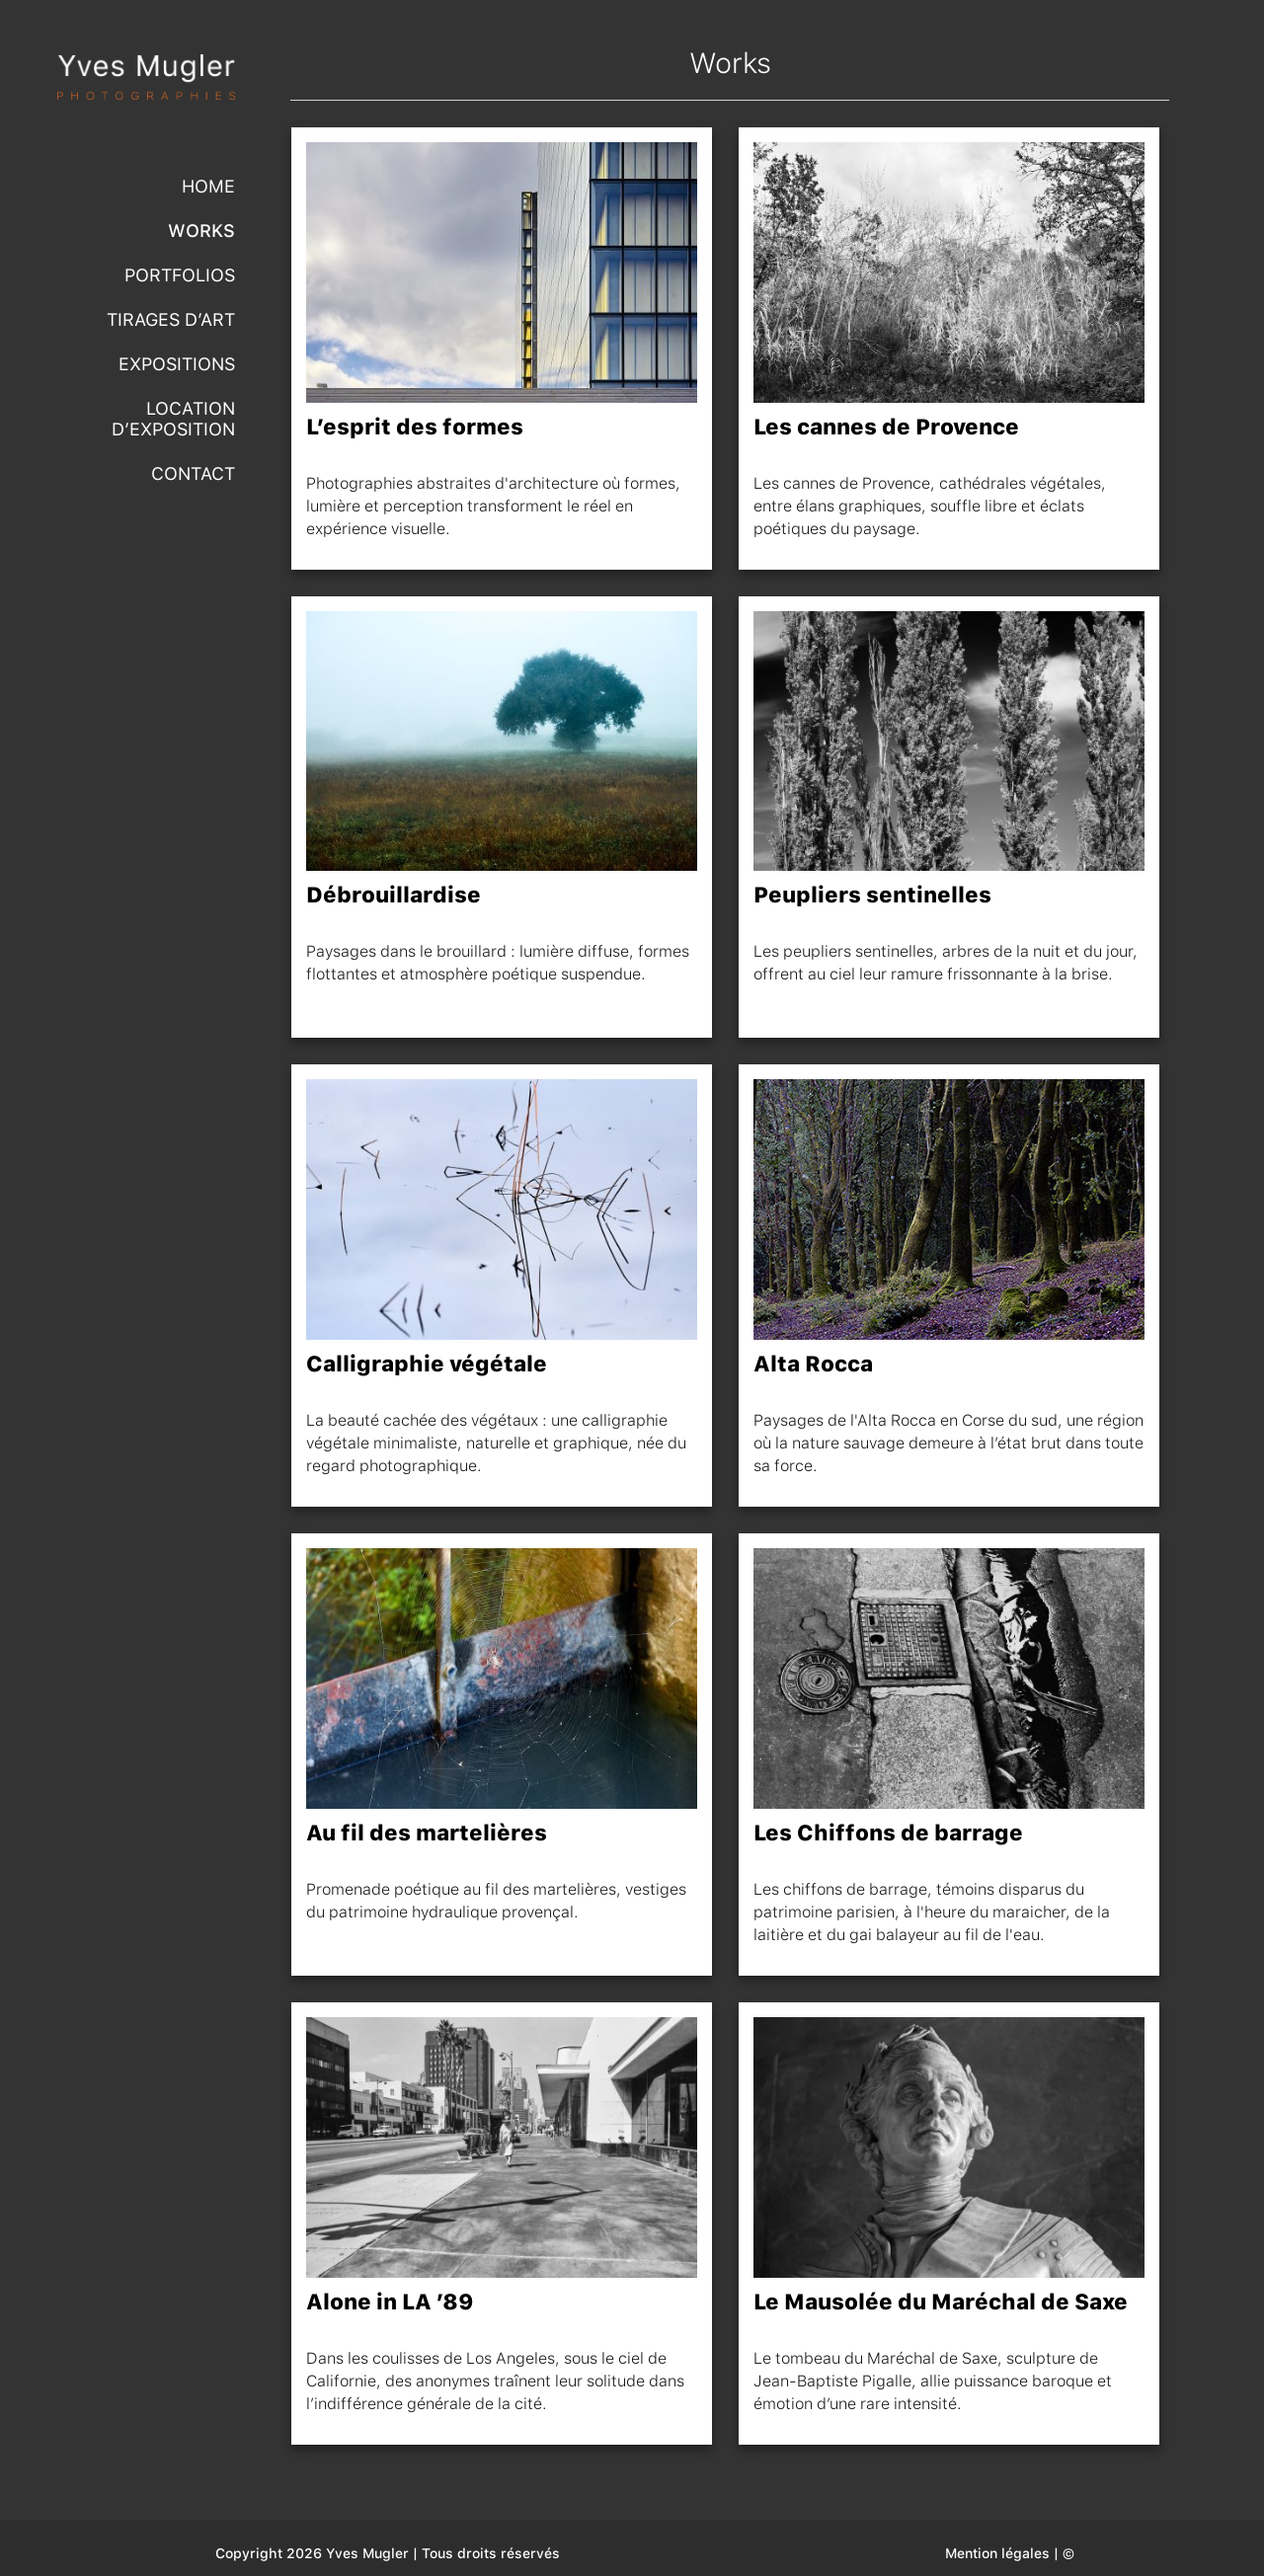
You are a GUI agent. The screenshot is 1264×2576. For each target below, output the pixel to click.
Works (201, 230)
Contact (193, 473)
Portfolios (179, 275)
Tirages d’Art (171, 319)
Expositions (176, 363)
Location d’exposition (173, 418)
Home (208, 186)
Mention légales (997, 2553)
